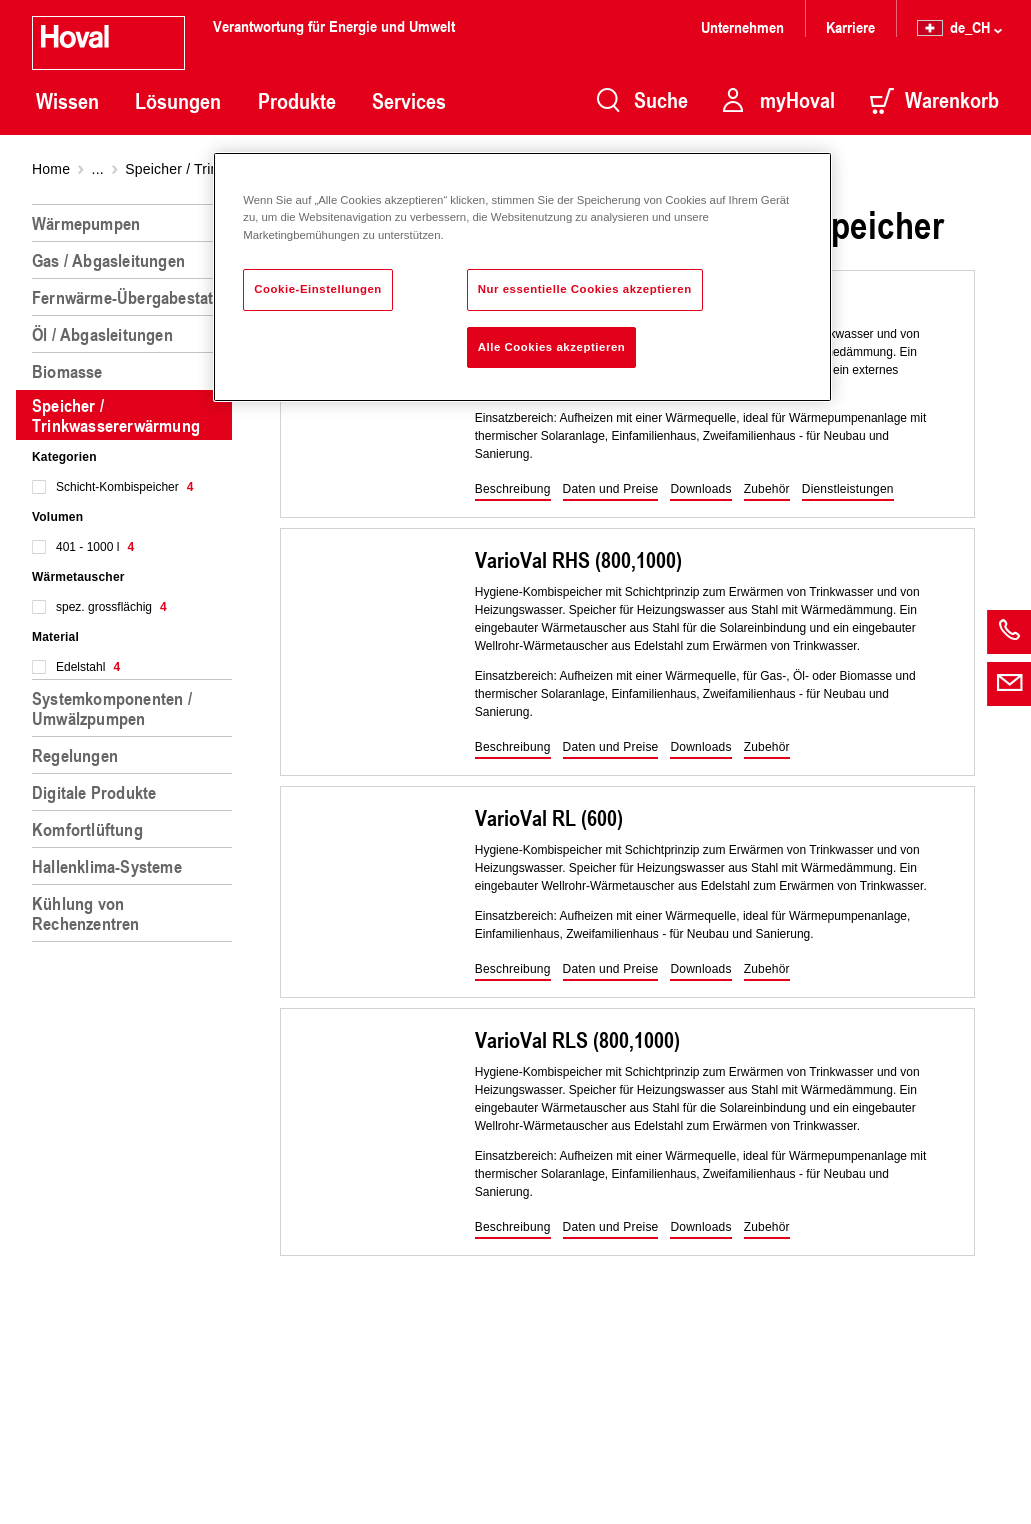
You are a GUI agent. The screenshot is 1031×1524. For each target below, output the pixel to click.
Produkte (297, 101)
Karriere (850, 26)
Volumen (57, 517)
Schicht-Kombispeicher (124, 487)
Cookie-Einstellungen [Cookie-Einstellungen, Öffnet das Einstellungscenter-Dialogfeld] (318, 289)
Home (51, 169)
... (98, 169)
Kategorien (64, 457)
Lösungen (178, 101)
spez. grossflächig (111, 607)
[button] (513, 490)
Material (55, 637)
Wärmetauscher (78, 577)
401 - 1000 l (95, 547)
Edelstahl (88, 667)
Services (409, 101)
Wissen (67, 101)
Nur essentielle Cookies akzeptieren (585, 289)
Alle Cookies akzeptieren (552, 347)
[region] (136, 856)
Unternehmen (742, 26)
